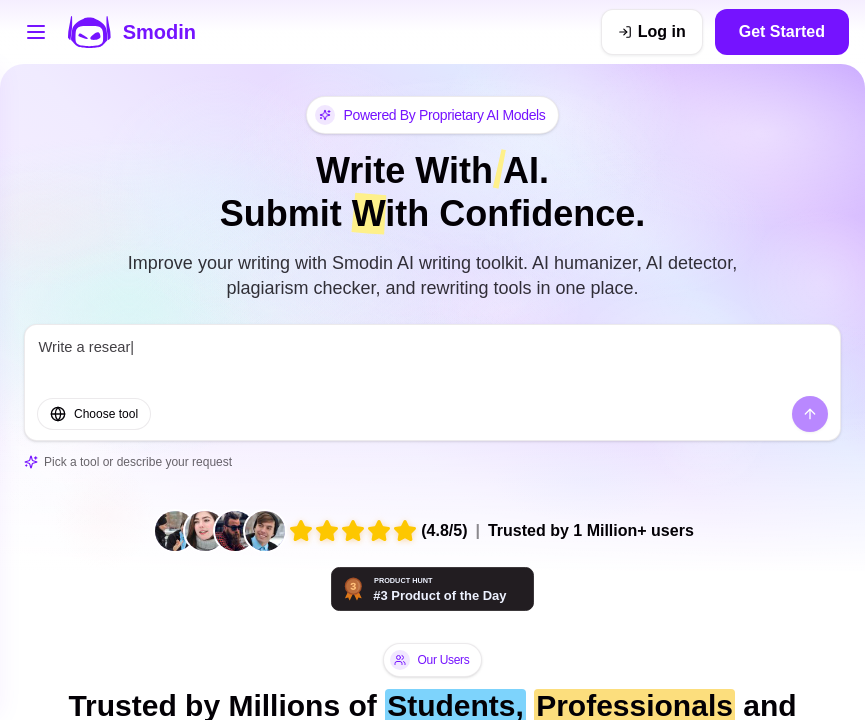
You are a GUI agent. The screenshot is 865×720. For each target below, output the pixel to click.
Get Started (782, 31)
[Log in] (652, 32)
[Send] (810, 414)
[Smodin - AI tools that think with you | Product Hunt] (433, 589)
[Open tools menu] (36, 32)
